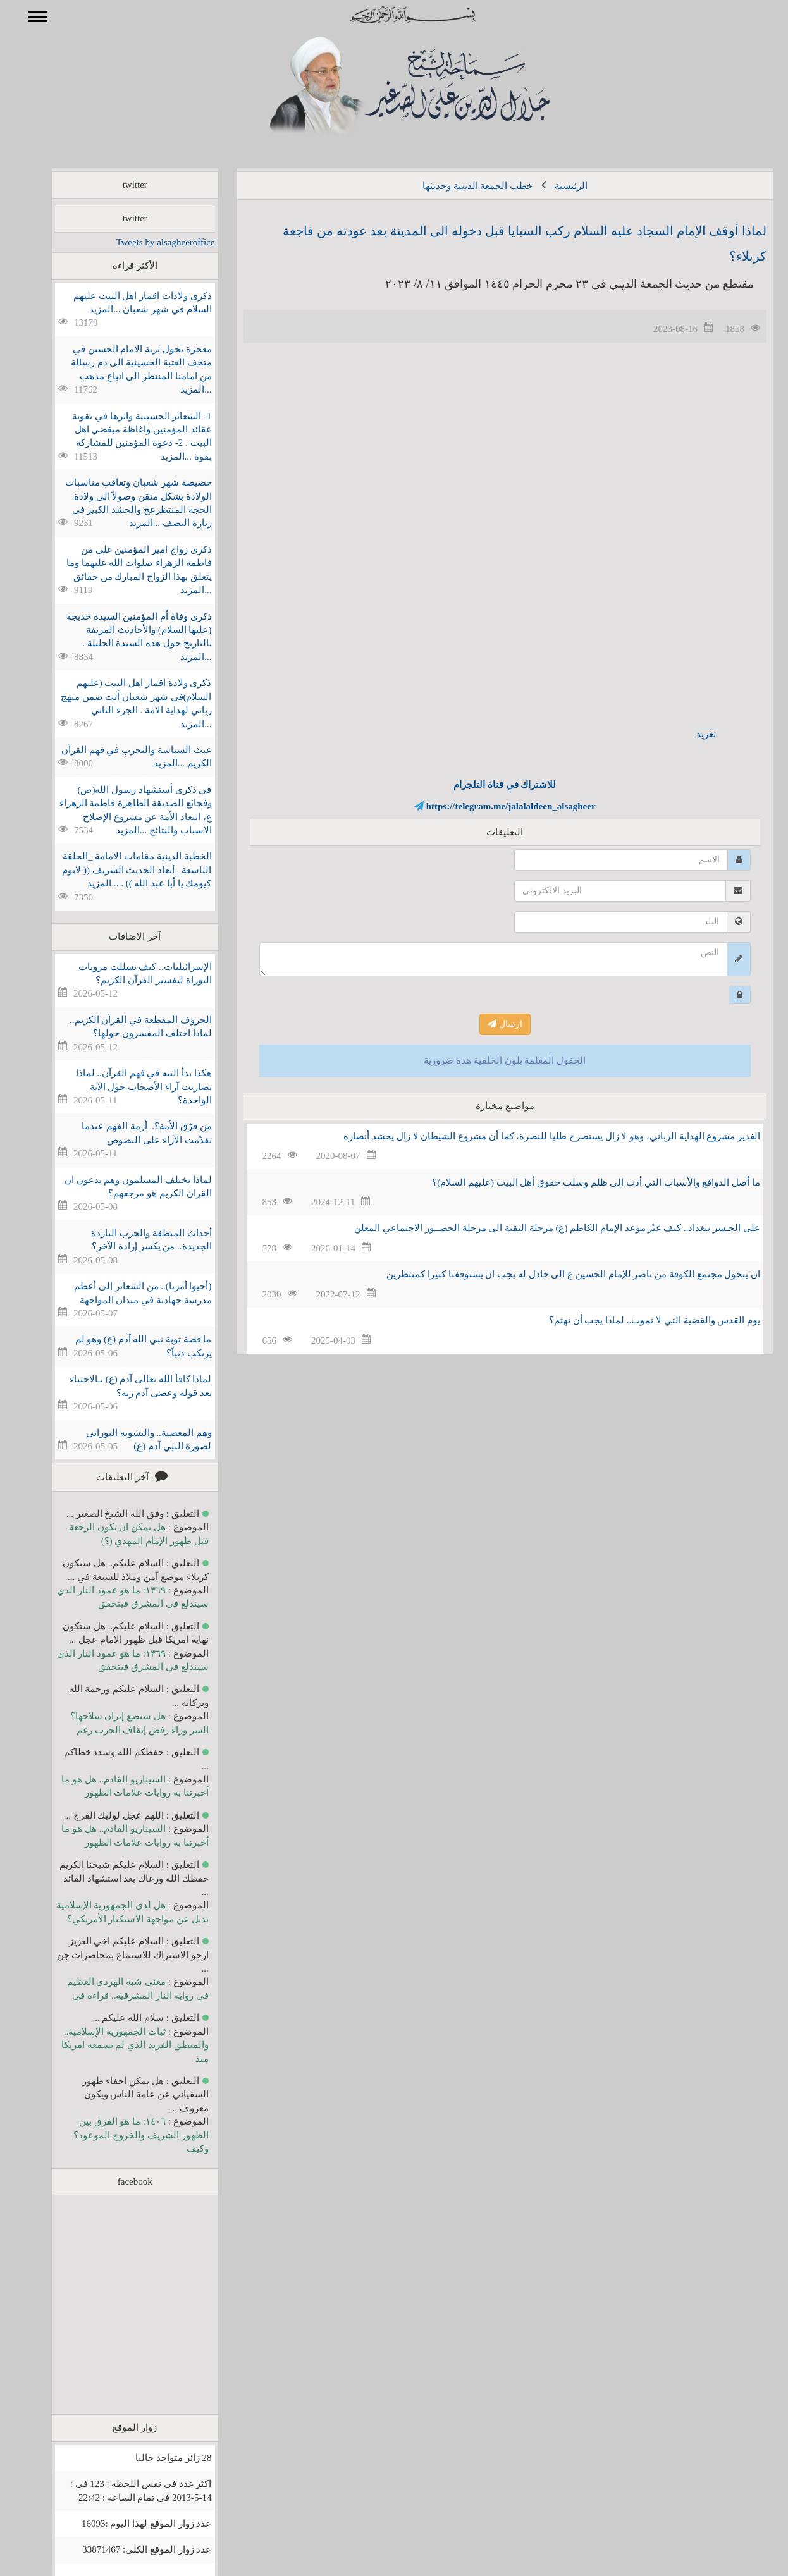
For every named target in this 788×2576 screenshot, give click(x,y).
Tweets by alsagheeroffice (146, 242)
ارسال (486, 1024)
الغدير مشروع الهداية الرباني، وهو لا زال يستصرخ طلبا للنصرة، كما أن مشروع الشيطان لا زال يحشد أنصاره (533, 1136)
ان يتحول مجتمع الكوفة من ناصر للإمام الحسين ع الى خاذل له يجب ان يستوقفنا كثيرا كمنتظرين (555, 1274)
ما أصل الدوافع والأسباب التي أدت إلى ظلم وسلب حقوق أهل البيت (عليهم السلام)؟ (578, 1182)
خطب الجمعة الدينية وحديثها (459, 186)
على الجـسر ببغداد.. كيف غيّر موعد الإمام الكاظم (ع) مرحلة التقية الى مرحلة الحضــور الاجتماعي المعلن (539, 1228)
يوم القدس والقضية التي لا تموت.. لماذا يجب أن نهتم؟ (636, 1320)
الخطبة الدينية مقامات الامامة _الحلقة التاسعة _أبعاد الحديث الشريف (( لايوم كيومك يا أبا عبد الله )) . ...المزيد (118, 869)
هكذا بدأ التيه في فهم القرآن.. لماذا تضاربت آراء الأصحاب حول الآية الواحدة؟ (126, 1086)
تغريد (688, 734)
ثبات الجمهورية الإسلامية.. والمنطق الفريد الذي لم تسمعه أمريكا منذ (116, 2045)
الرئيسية (552, 186)
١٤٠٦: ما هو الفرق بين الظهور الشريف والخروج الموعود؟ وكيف (122, 2135)
